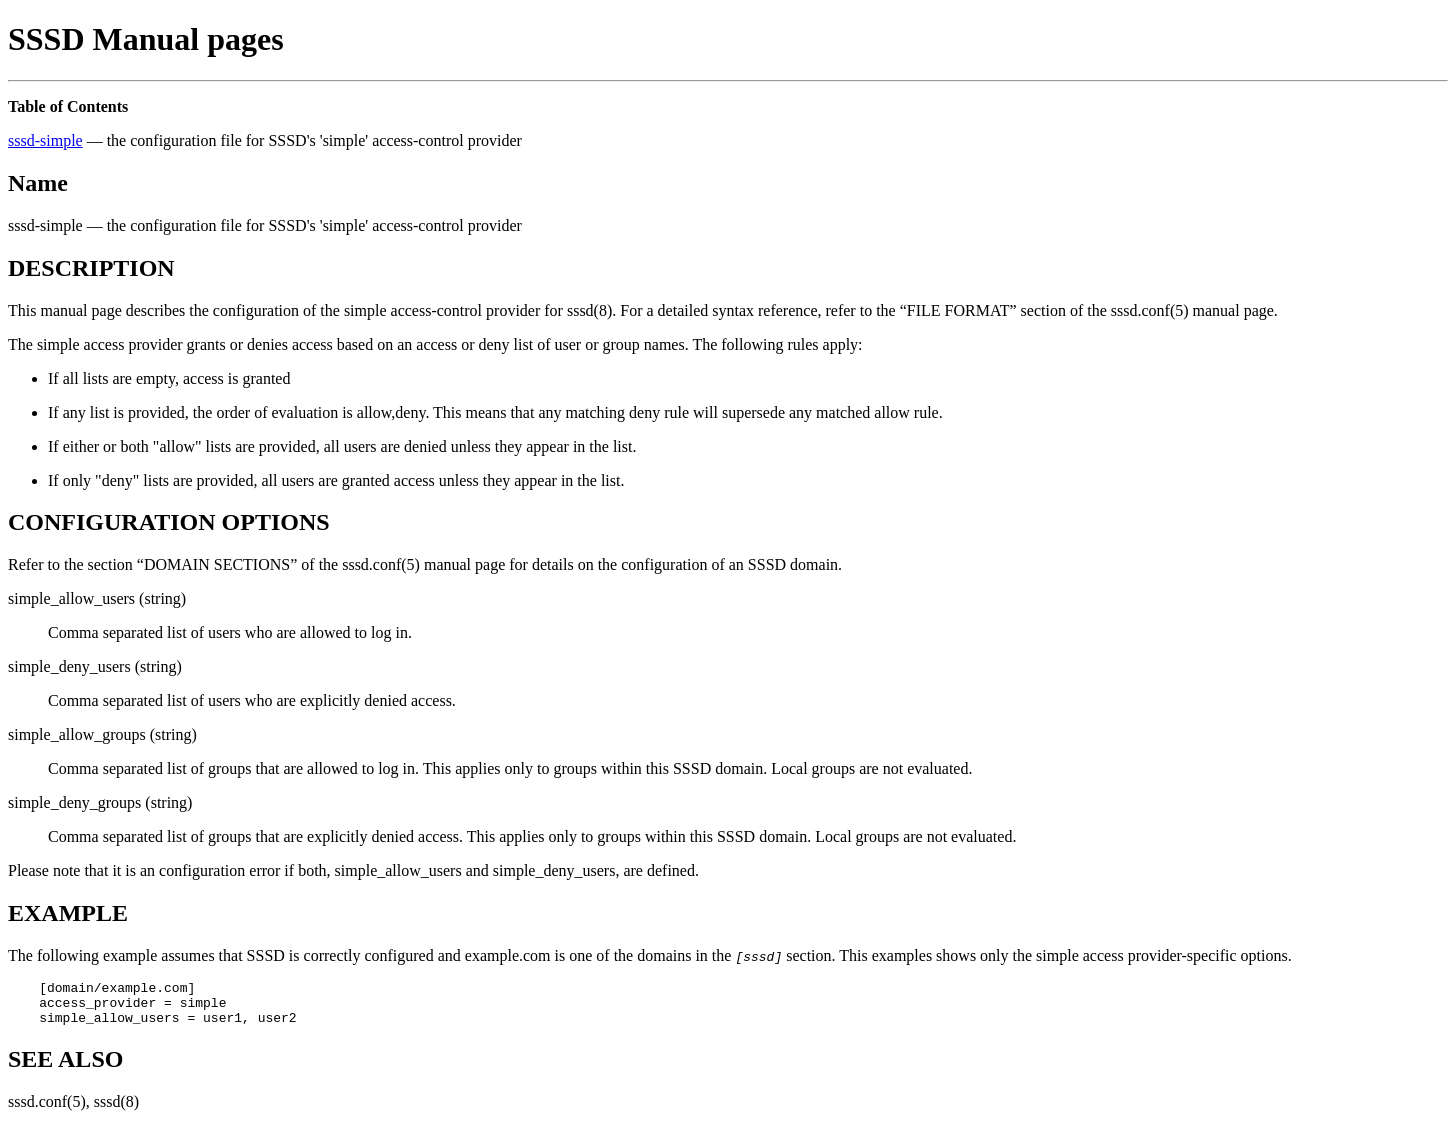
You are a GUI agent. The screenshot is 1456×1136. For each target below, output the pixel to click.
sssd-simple (45, 140)
